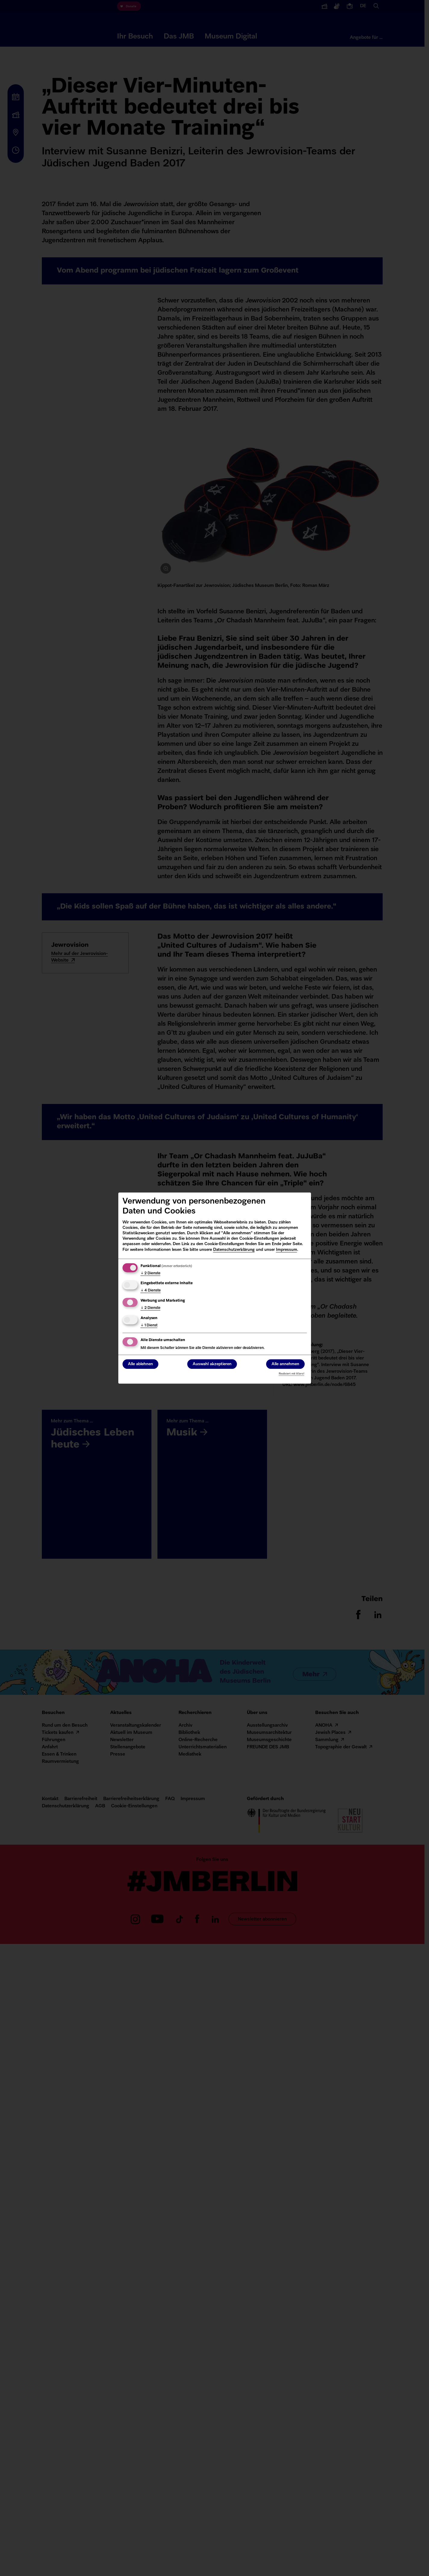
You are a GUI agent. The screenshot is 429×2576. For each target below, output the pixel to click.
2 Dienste (150, 1273)
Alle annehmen (285, 1364)
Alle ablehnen (140, 1364)
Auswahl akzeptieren (212, 1364)
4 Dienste (151, 1291)
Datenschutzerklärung (234, 1250)
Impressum (286, 1250)
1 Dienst (149, 1325)
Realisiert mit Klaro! (291, 1373)
